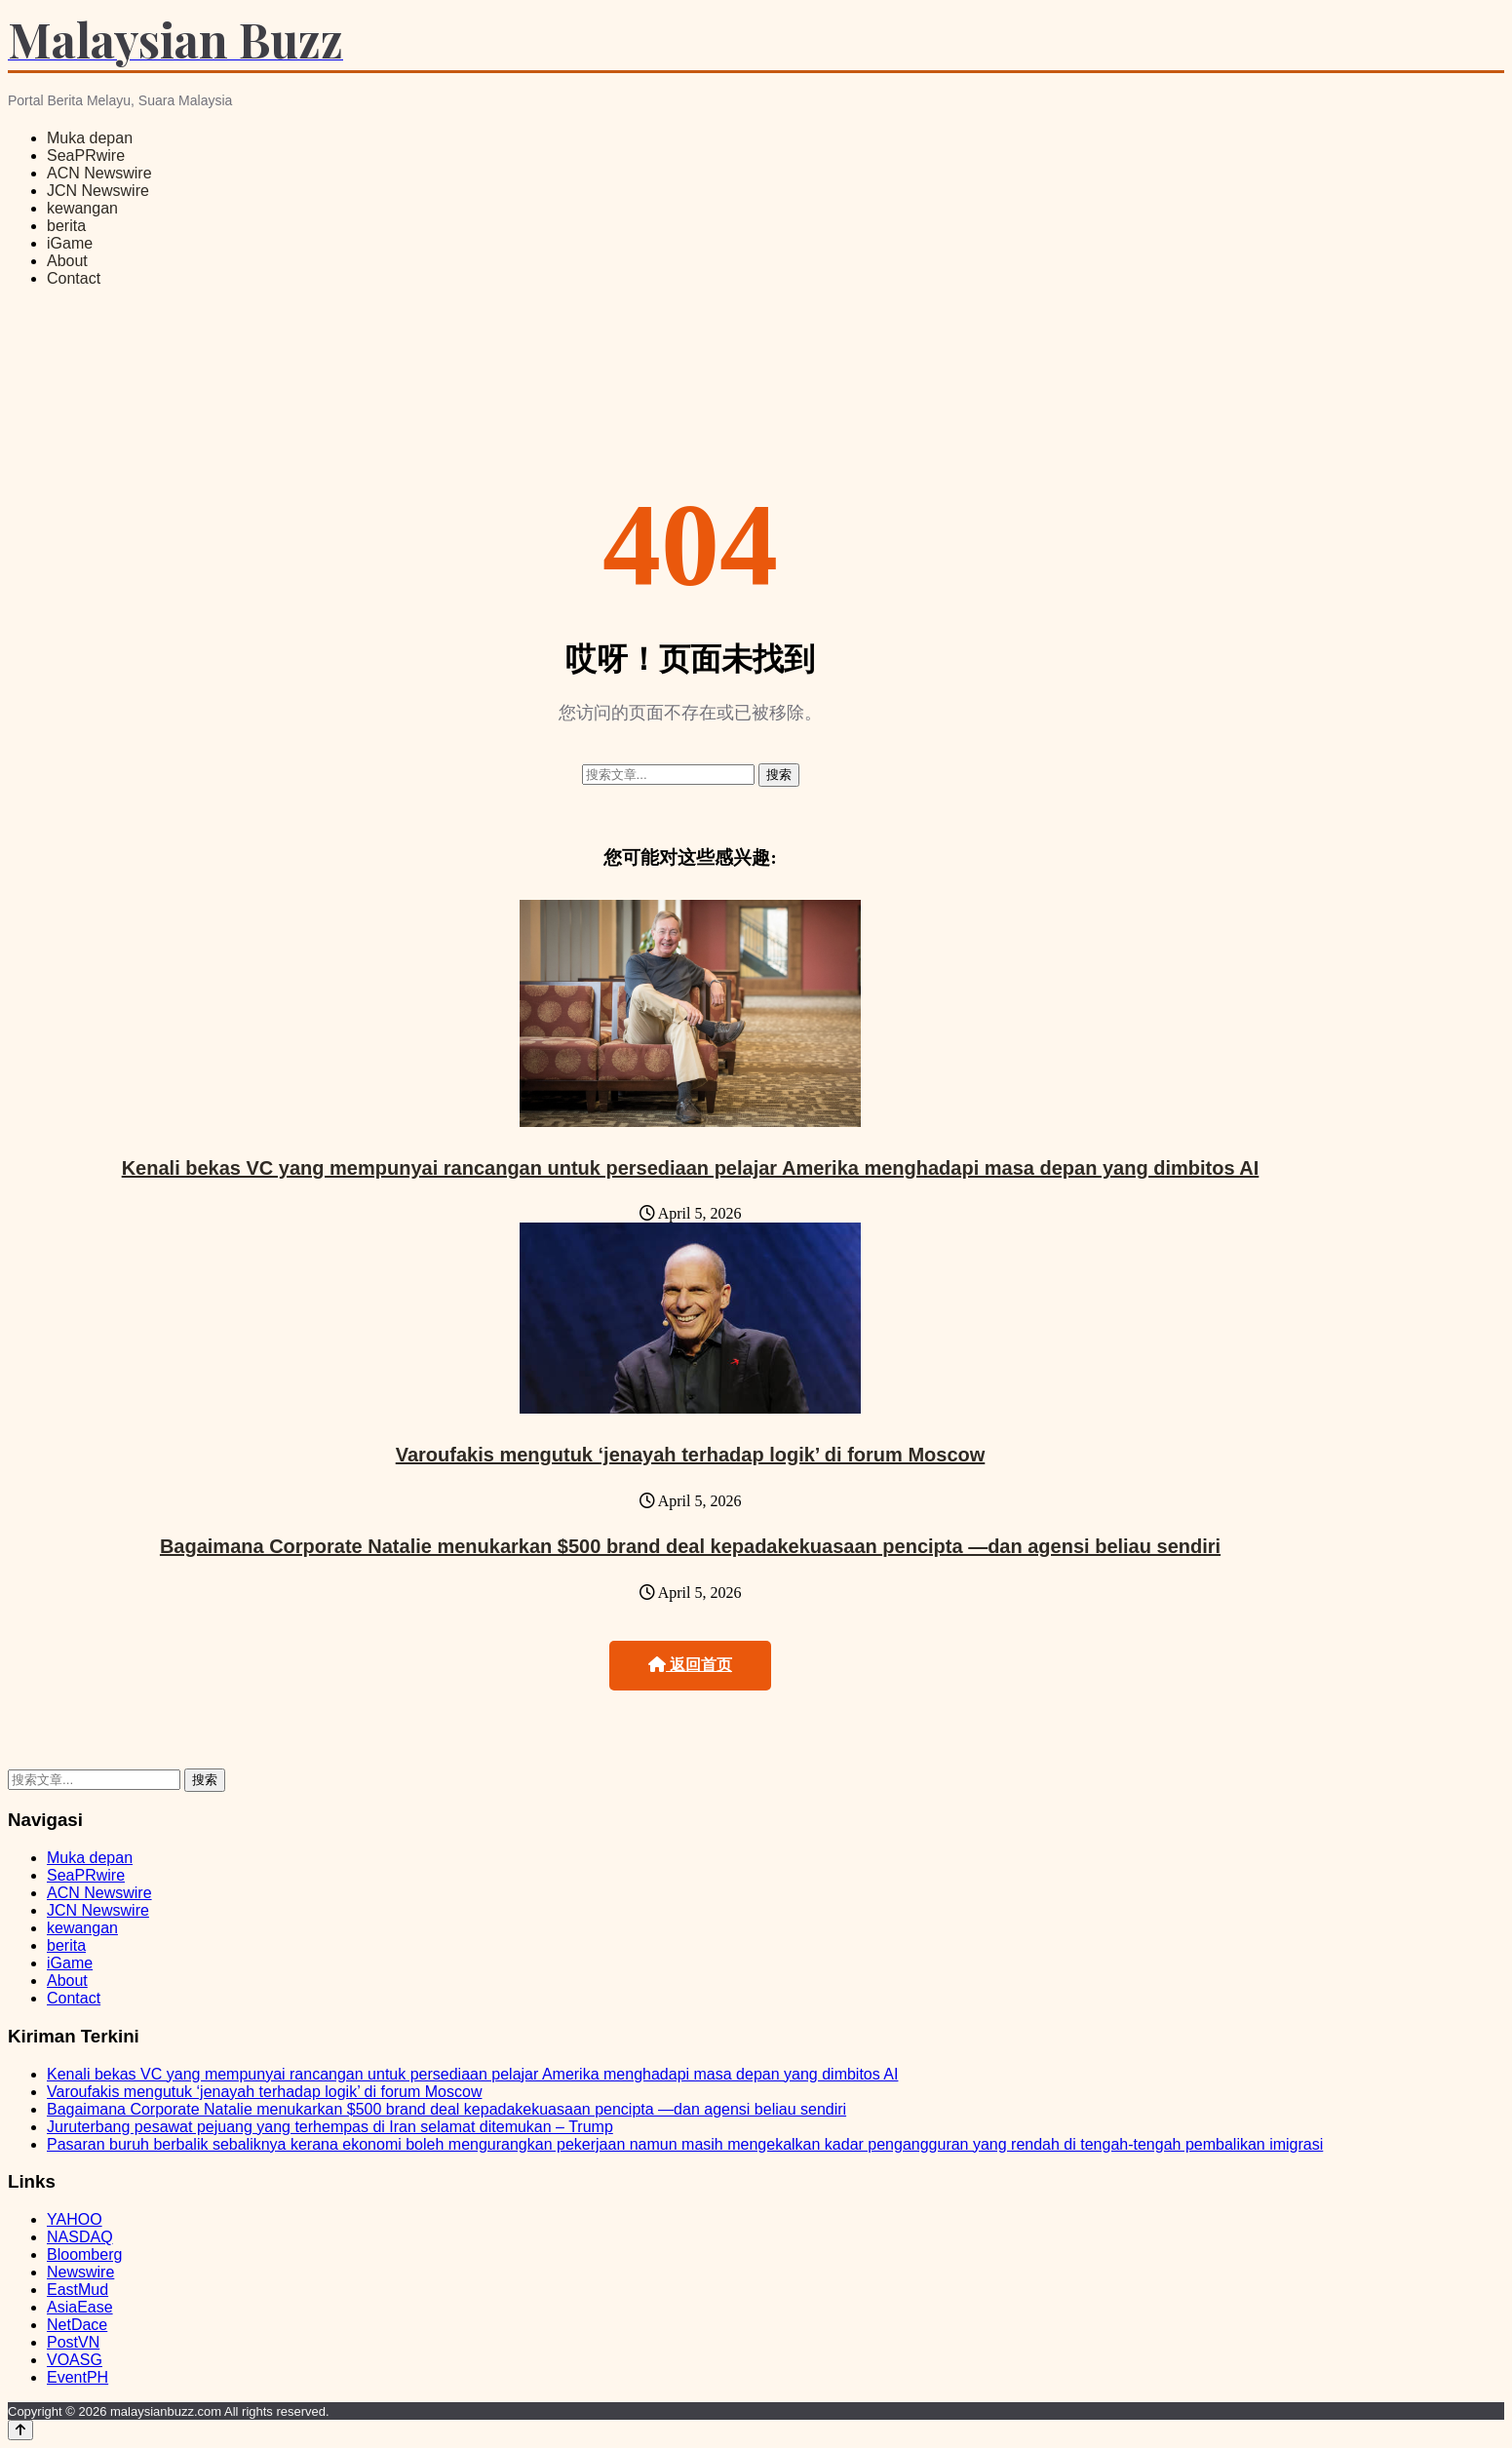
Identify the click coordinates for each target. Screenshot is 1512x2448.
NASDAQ (80, 2237)
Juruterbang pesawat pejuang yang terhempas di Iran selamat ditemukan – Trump (330, 2126)
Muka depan (90, 138)
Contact (73, 278)
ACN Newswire (99, 173)
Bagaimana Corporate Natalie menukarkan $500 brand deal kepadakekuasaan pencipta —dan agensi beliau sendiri (690, 1546)
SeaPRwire (86, 155)
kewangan (82, 208)
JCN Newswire (98, 190)
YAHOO (74, 2219)
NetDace (77, 2324)
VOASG (74, 2359)
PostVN (73, 2342)
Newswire (80, 2272)
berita (66, 225)
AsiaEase (80, 2307)
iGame (70, 243)
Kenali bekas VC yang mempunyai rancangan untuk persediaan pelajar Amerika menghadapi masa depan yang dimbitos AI (691, 1168)
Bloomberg (84, 2254)
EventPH (77, 2377)
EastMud (77, 2289)
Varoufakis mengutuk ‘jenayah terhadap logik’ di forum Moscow (691, 1454)
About (67, 261)
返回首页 (690, 1664)
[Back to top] (20, 2430)
